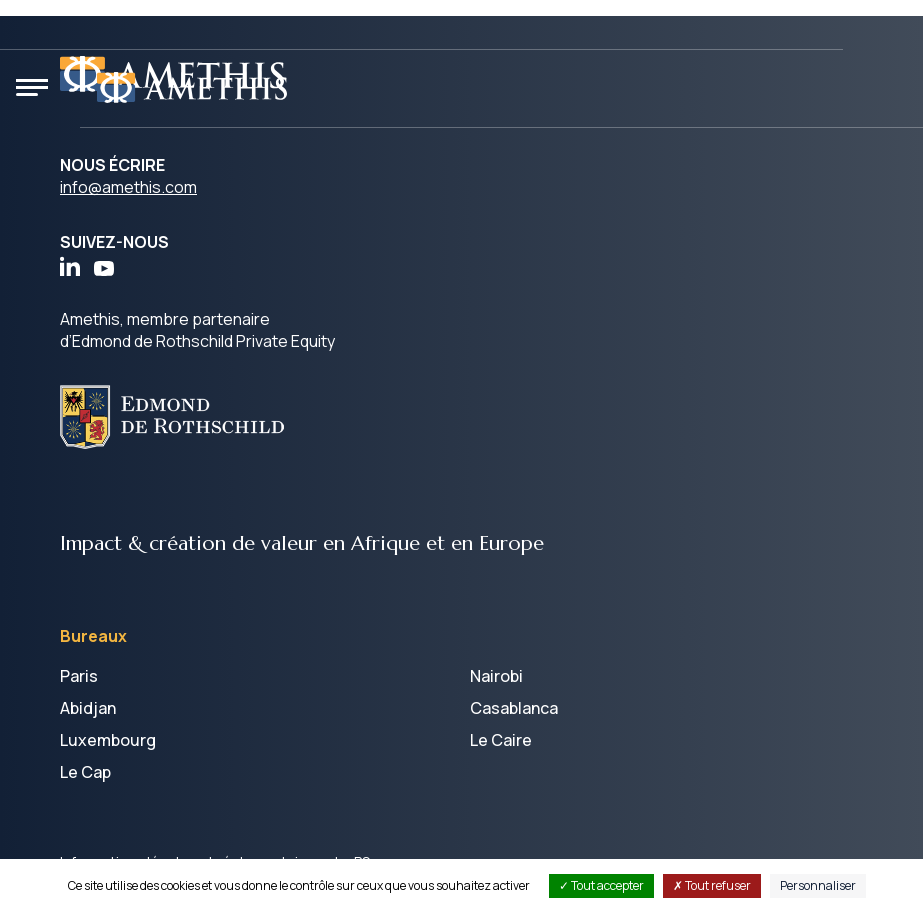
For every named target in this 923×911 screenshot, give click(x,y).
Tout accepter (601, 885)
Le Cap (85, 772)
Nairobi (496, 676)
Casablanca (514, 708)
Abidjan (88, 708)
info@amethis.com (128, 187)
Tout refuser (712, 885)
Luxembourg (108, 740)
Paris (79, 676)
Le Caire (501, 740)
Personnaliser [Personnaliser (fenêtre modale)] (818, 885)
